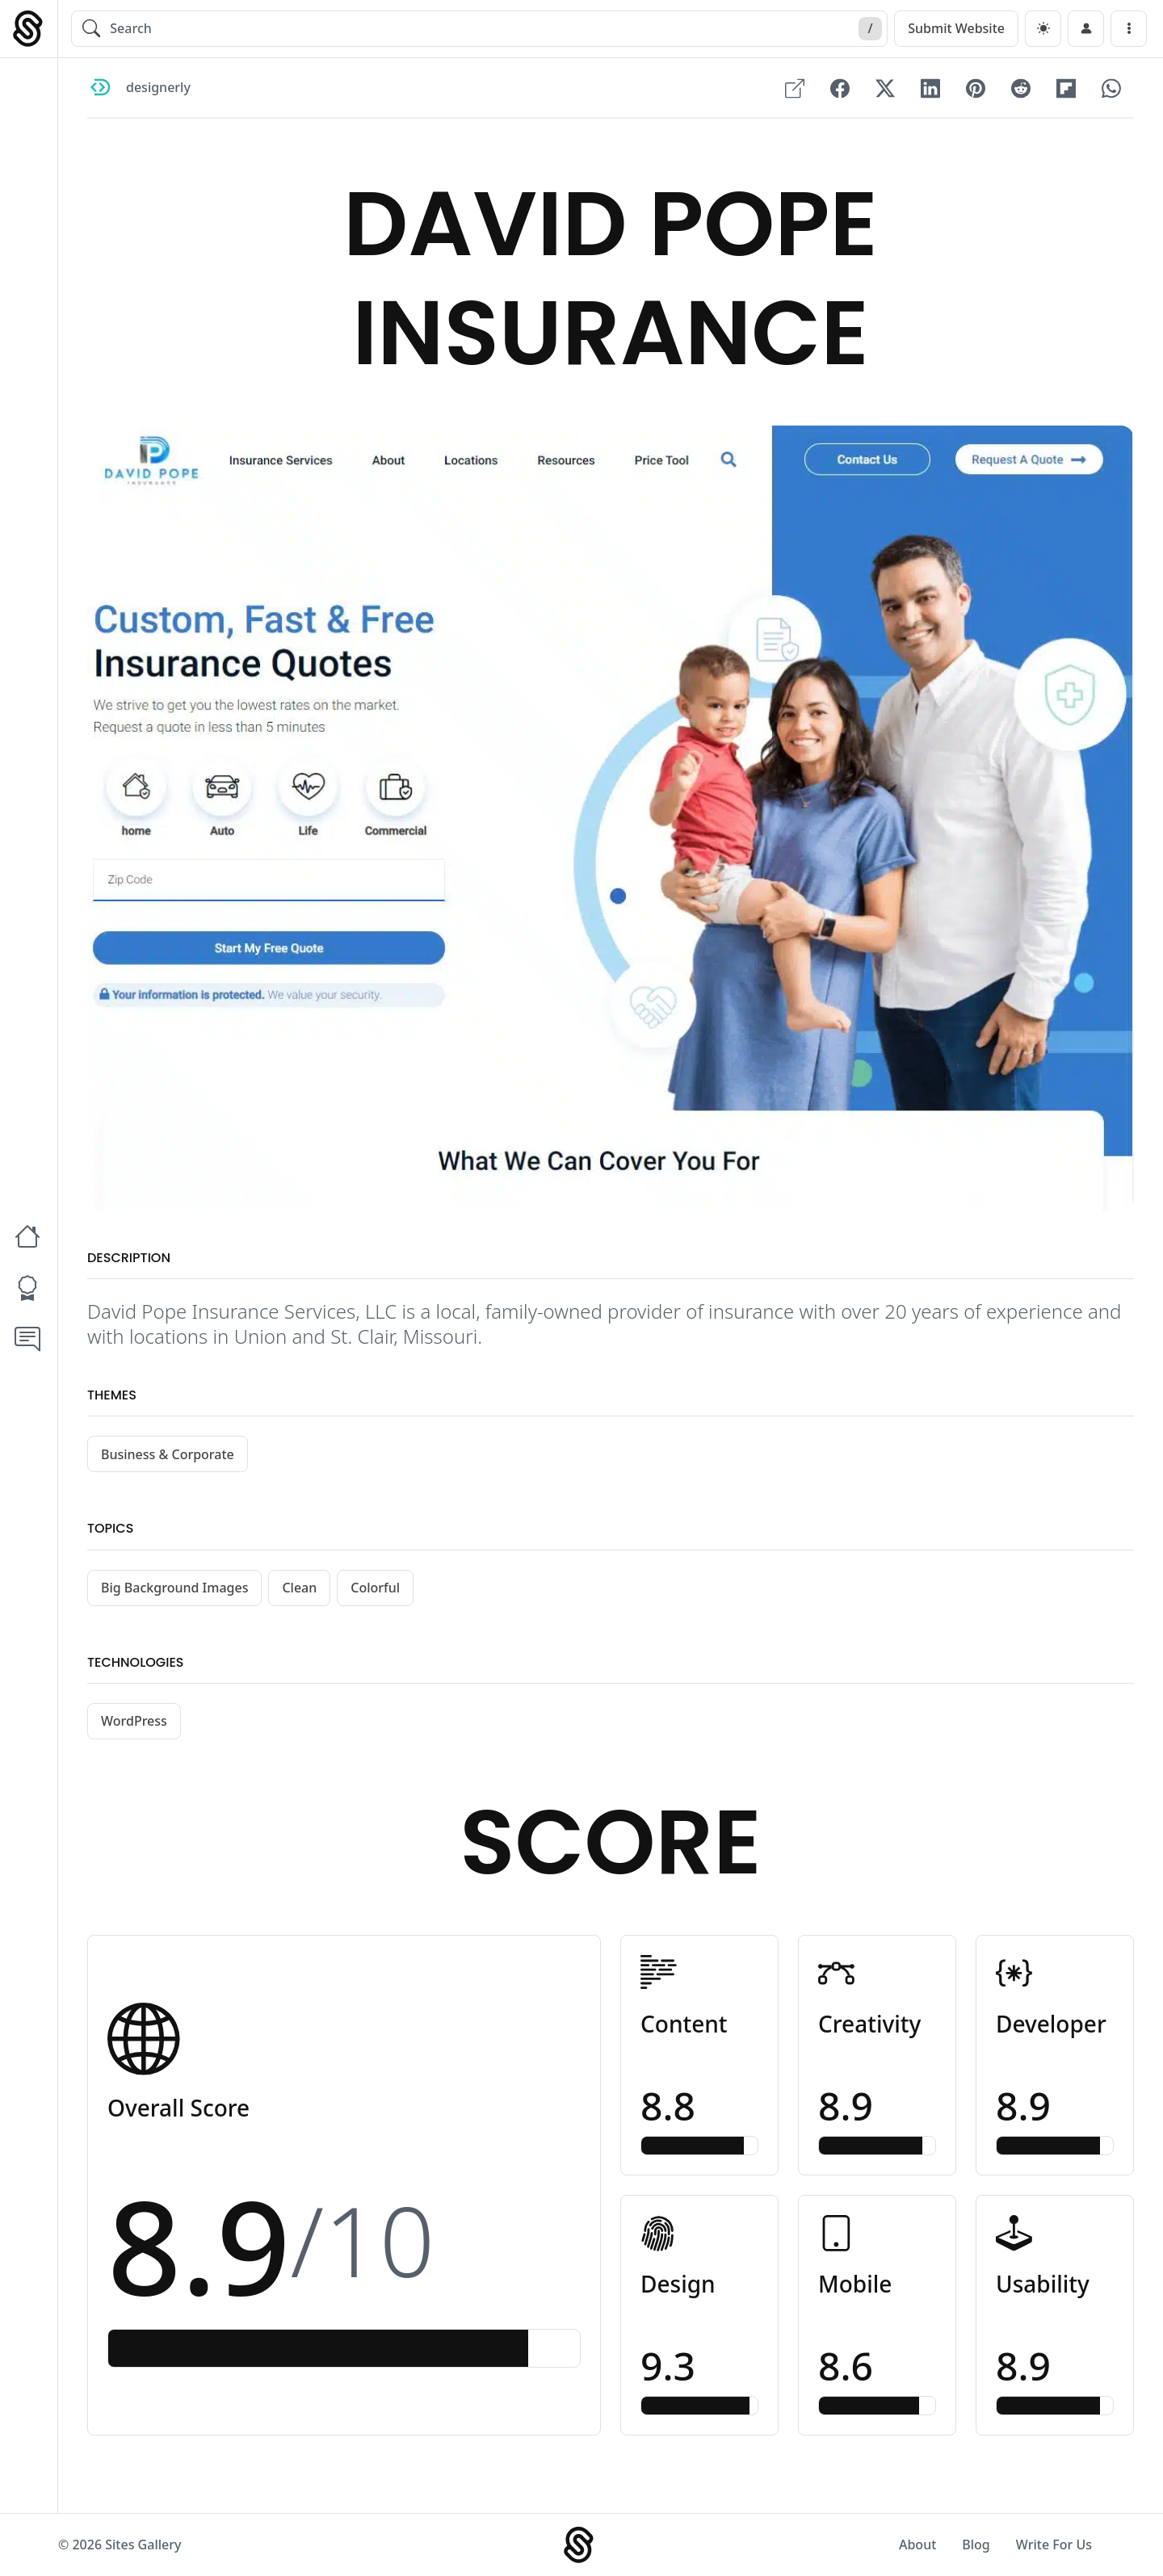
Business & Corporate (167, 1454)
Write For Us (1054, 2544)
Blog (975, 2544)
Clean (299, 1587)
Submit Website (956, 28)
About (917, 2544)
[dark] (1043, 28)
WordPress (134, 1721)
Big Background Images (174, 1587)
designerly (158, 88)
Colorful (375, 1587)
